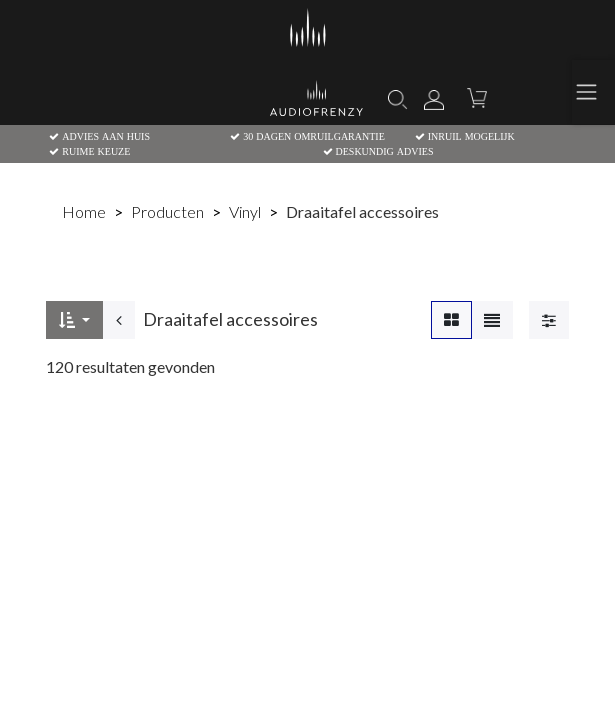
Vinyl (245, 211)
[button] (74, 320)
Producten (167, 211)
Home (84, 211)
